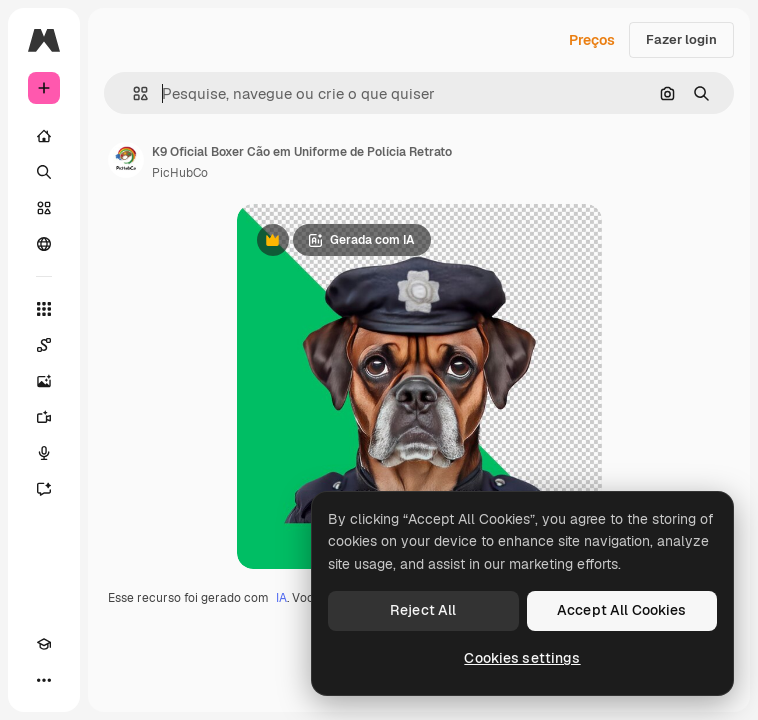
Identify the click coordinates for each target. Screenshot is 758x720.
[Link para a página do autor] (126, 160)
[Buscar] (44, 172)
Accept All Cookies (622, 610)
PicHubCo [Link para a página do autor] (180, 173)
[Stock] (44, 208)
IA (281, 598)
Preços (592, 40)
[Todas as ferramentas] (44, 309)
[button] (132, 93)
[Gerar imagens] (44, 381)
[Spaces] (44, 345)
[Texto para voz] (44, 453)
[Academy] (44, 644)
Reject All (423, 610)
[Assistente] (44, 489)
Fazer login (681, 39)
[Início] (44, 136)
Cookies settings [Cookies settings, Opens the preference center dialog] (522, 658)
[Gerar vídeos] (44, 417)
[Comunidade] (44, 244)
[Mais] (44, 680)
